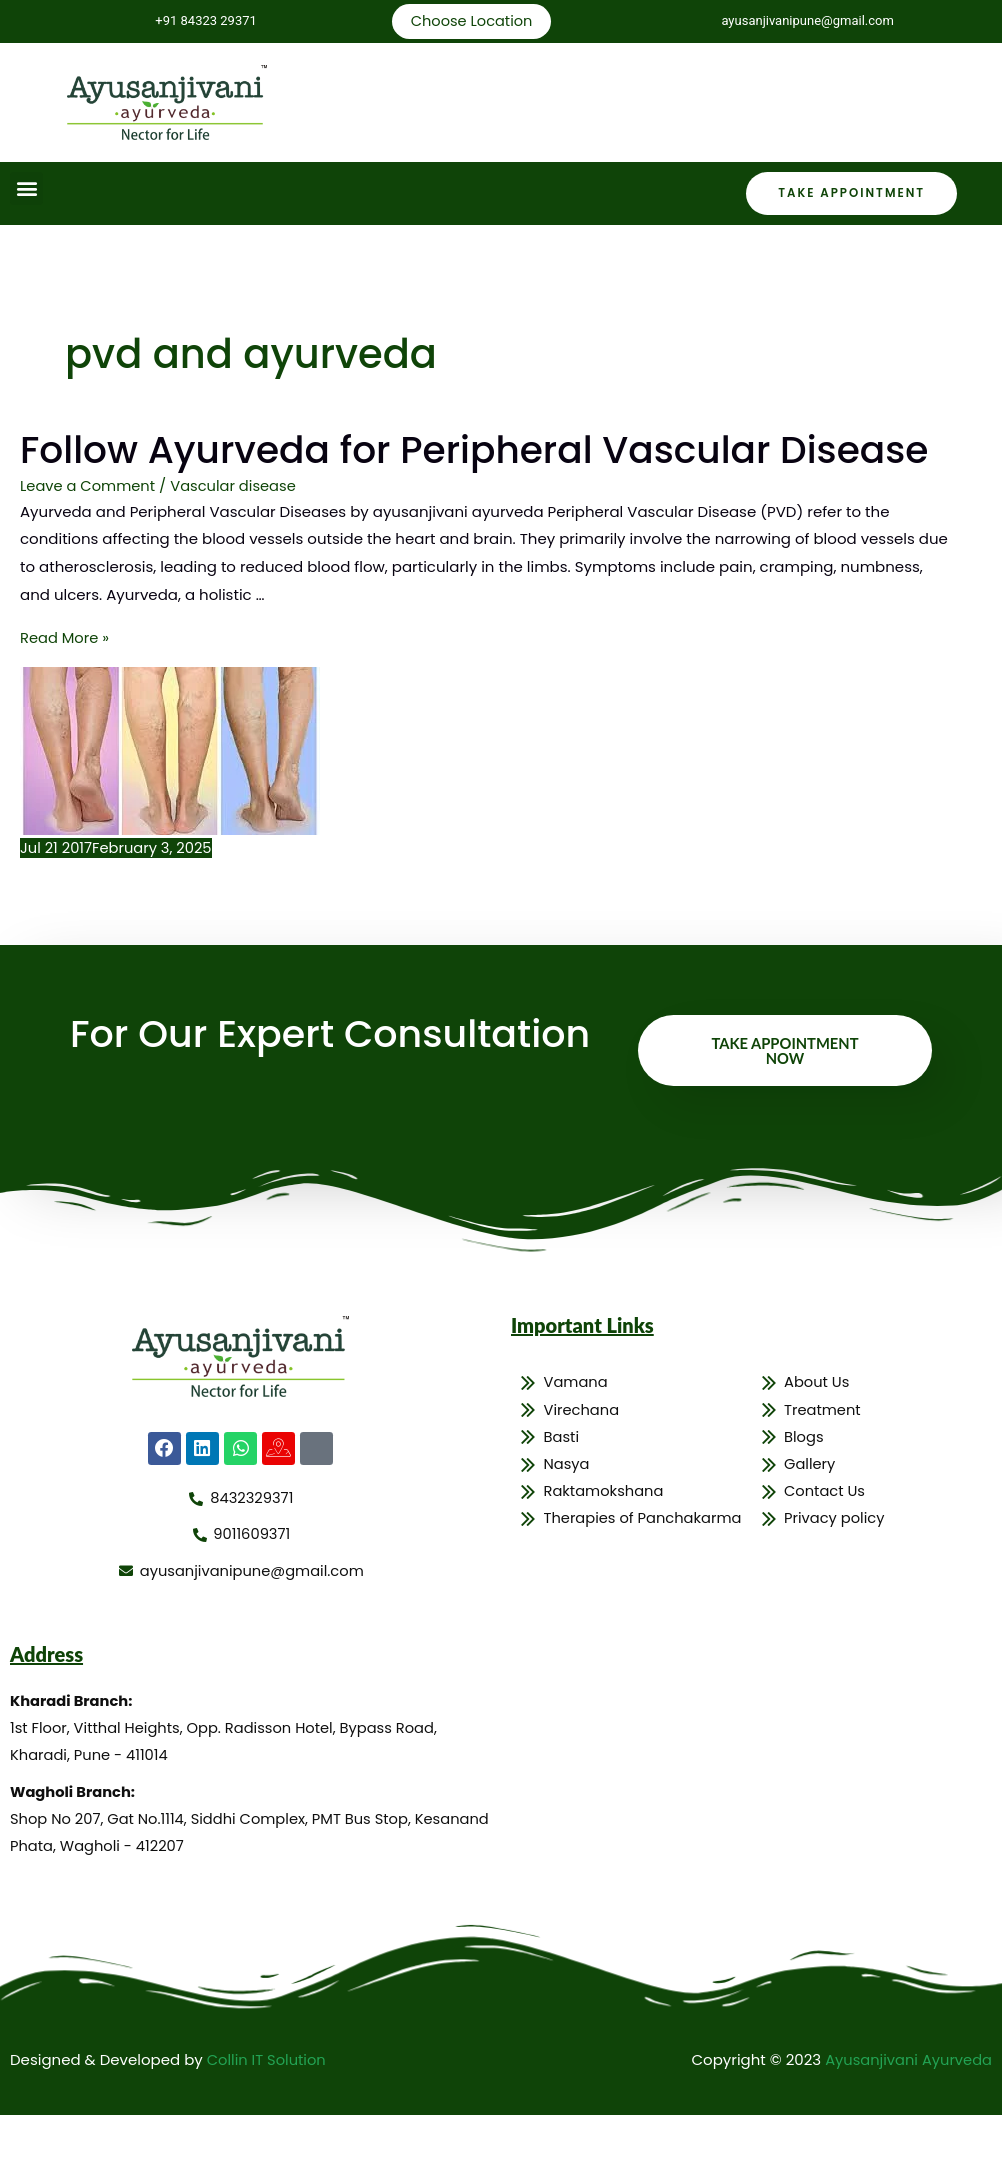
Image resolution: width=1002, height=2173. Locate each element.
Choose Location (470, 21)
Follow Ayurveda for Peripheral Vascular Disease (420, 477)
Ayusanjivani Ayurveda (906, 2118)
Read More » (65, 690)
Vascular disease (237, 539)
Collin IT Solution (268, 2118)
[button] (26, 189)
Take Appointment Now (785, 1103)
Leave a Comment (89, 539)
